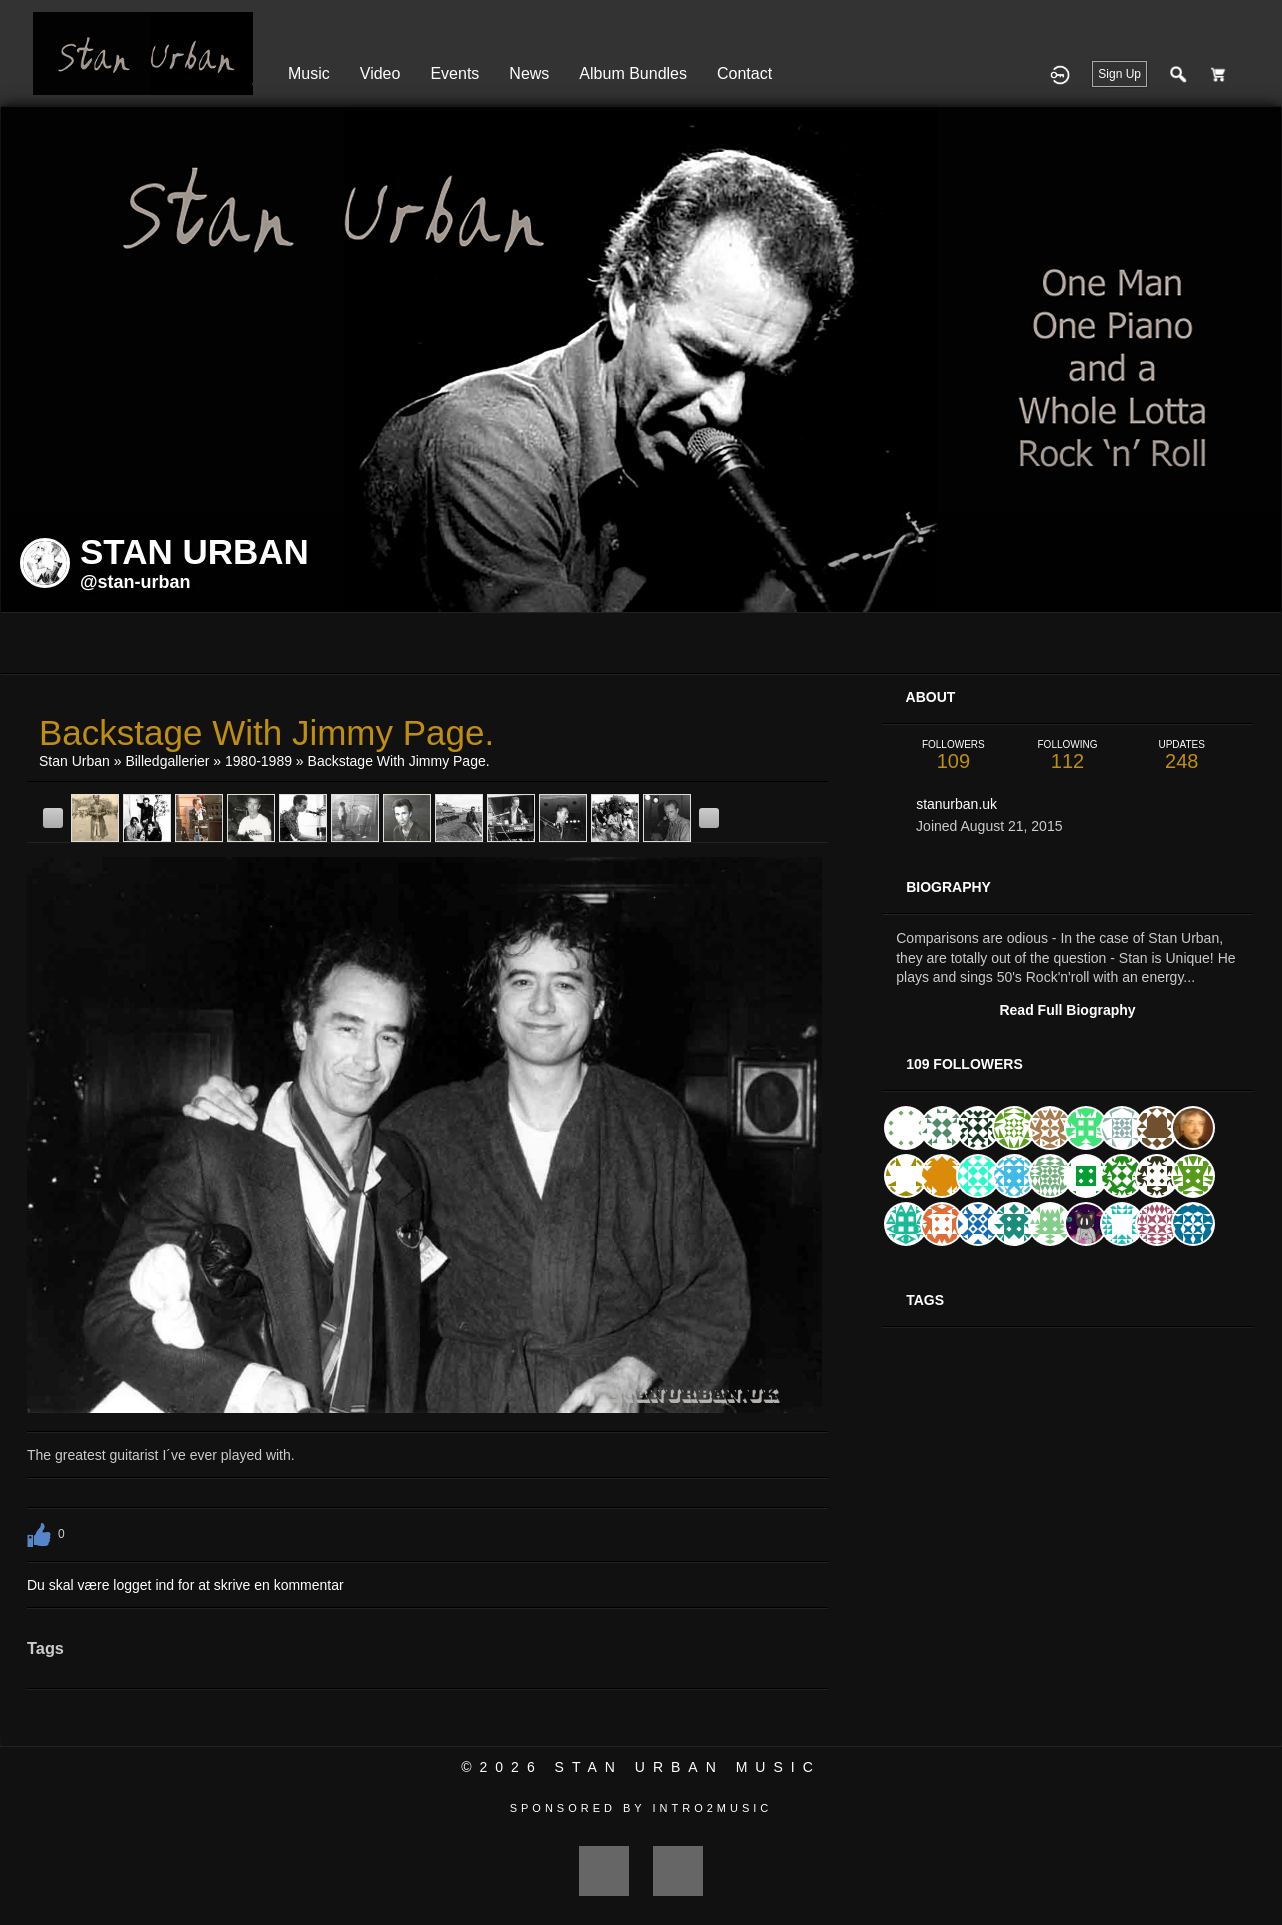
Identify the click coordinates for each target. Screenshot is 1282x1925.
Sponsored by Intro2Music (641, 1808)
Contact (744, 73)
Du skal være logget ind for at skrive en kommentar (185, 1585)
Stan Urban (74, 761)
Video (380, 73)
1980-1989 (258, 761)
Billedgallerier (167, 761)
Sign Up (1119, 74)
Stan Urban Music (688, 1767)
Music (309, 73)
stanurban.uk (956, 804)
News (529, 73)
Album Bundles (633, 73)
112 (1067, 755)
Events (454, 73)
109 (953, 755)
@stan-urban (135, 582)
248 (1182, 755)
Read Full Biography (1067, 1010)
